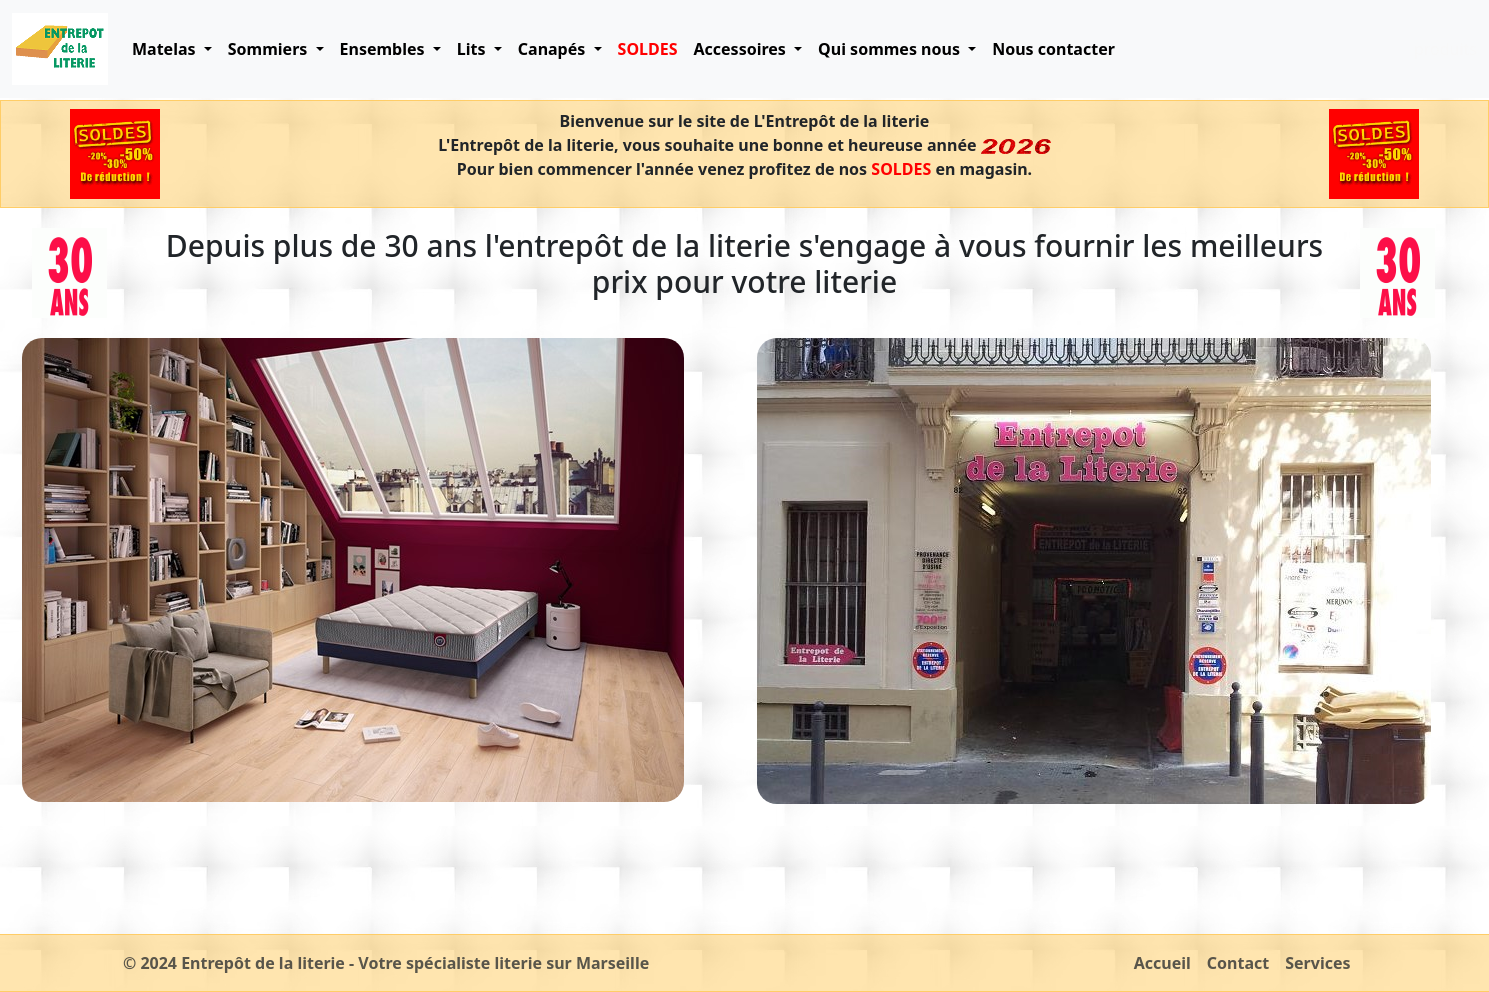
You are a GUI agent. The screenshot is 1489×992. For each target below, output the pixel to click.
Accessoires (741, 49)
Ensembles (384, 49)
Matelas (166, 49)
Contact (1238, 963)
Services (1317, 963)
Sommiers (270, 49)
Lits (473, 49)
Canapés (554, 49)
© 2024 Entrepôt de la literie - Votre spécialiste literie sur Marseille (386, 963)
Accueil (1162, 963)
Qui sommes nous (891, 49)
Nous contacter (1053, 49)
